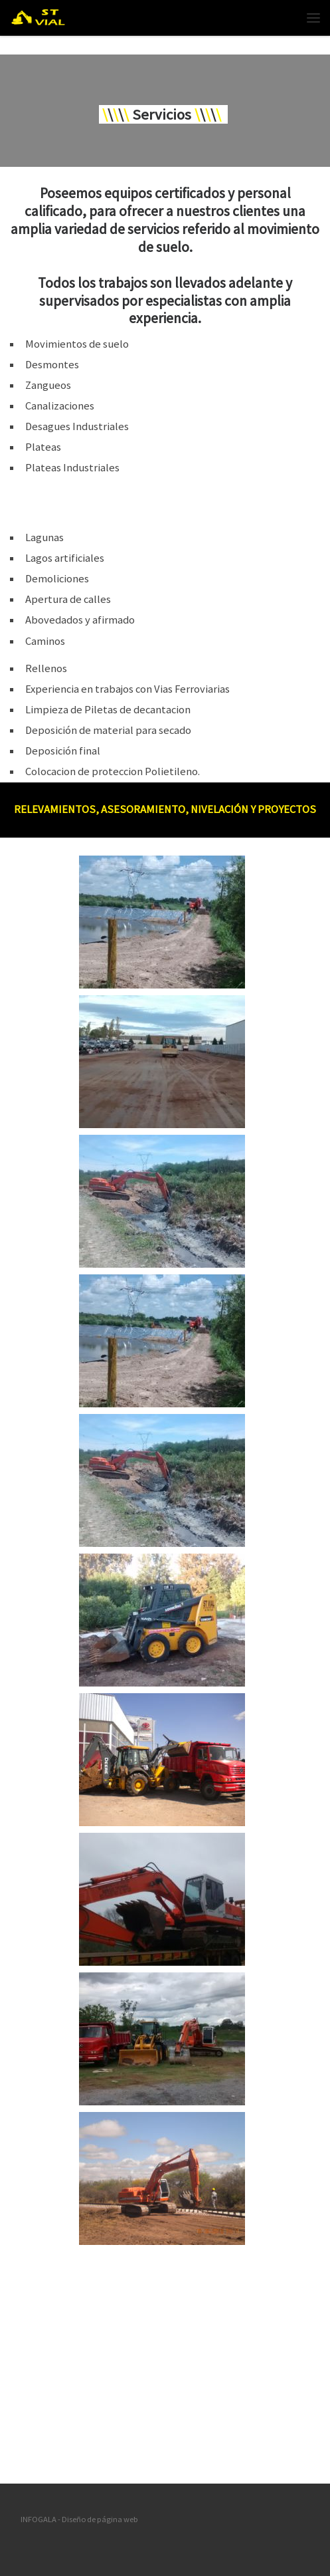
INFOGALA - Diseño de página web (79, 2519)
